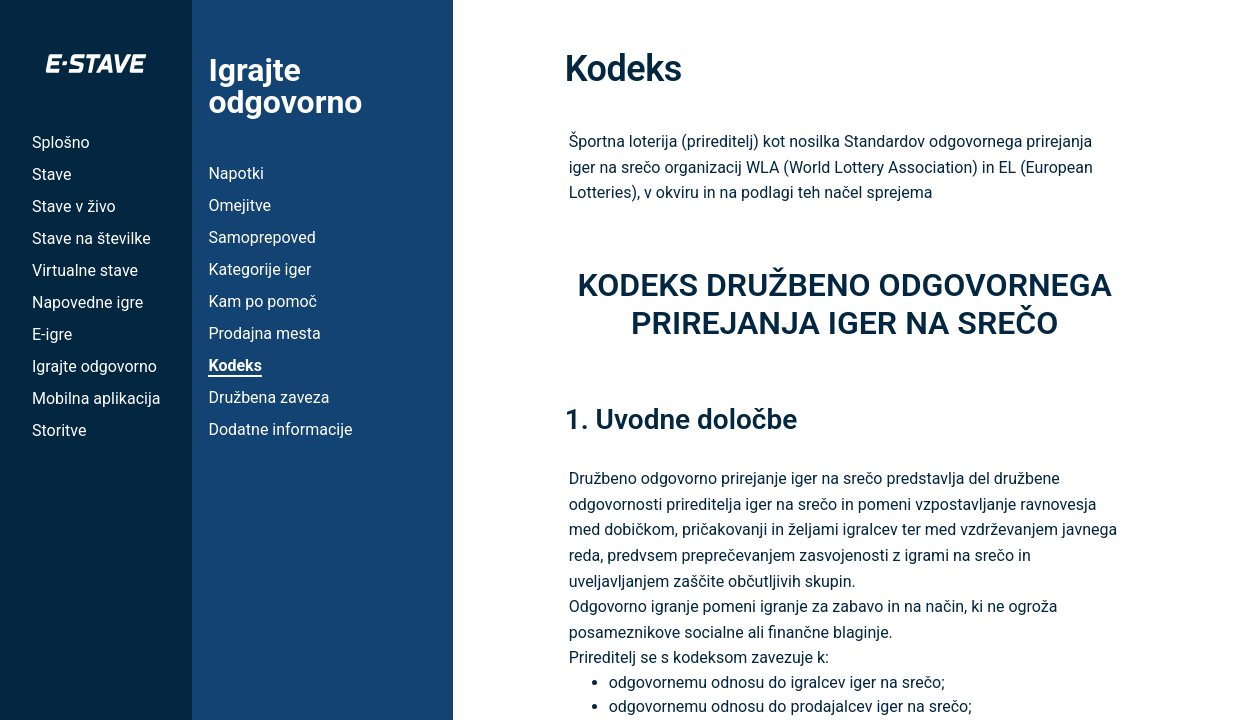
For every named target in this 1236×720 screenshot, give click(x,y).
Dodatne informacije (280, 429)
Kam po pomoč (262, 301)
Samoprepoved (261, 237)
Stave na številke (91, 238)
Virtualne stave (85, 270)
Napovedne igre (87, 302)
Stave (51, 174)
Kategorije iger (259, 269)
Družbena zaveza (268, 397)
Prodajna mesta (264, 333)
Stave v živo (74, 206)
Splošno (61, 142)
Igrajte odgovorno (94, 366)
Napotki (235, 173)
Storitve (59, 430)
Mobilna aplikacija (96, 398)
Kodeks (234, 365)
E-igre (52, 334)
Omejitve (239, 205)
